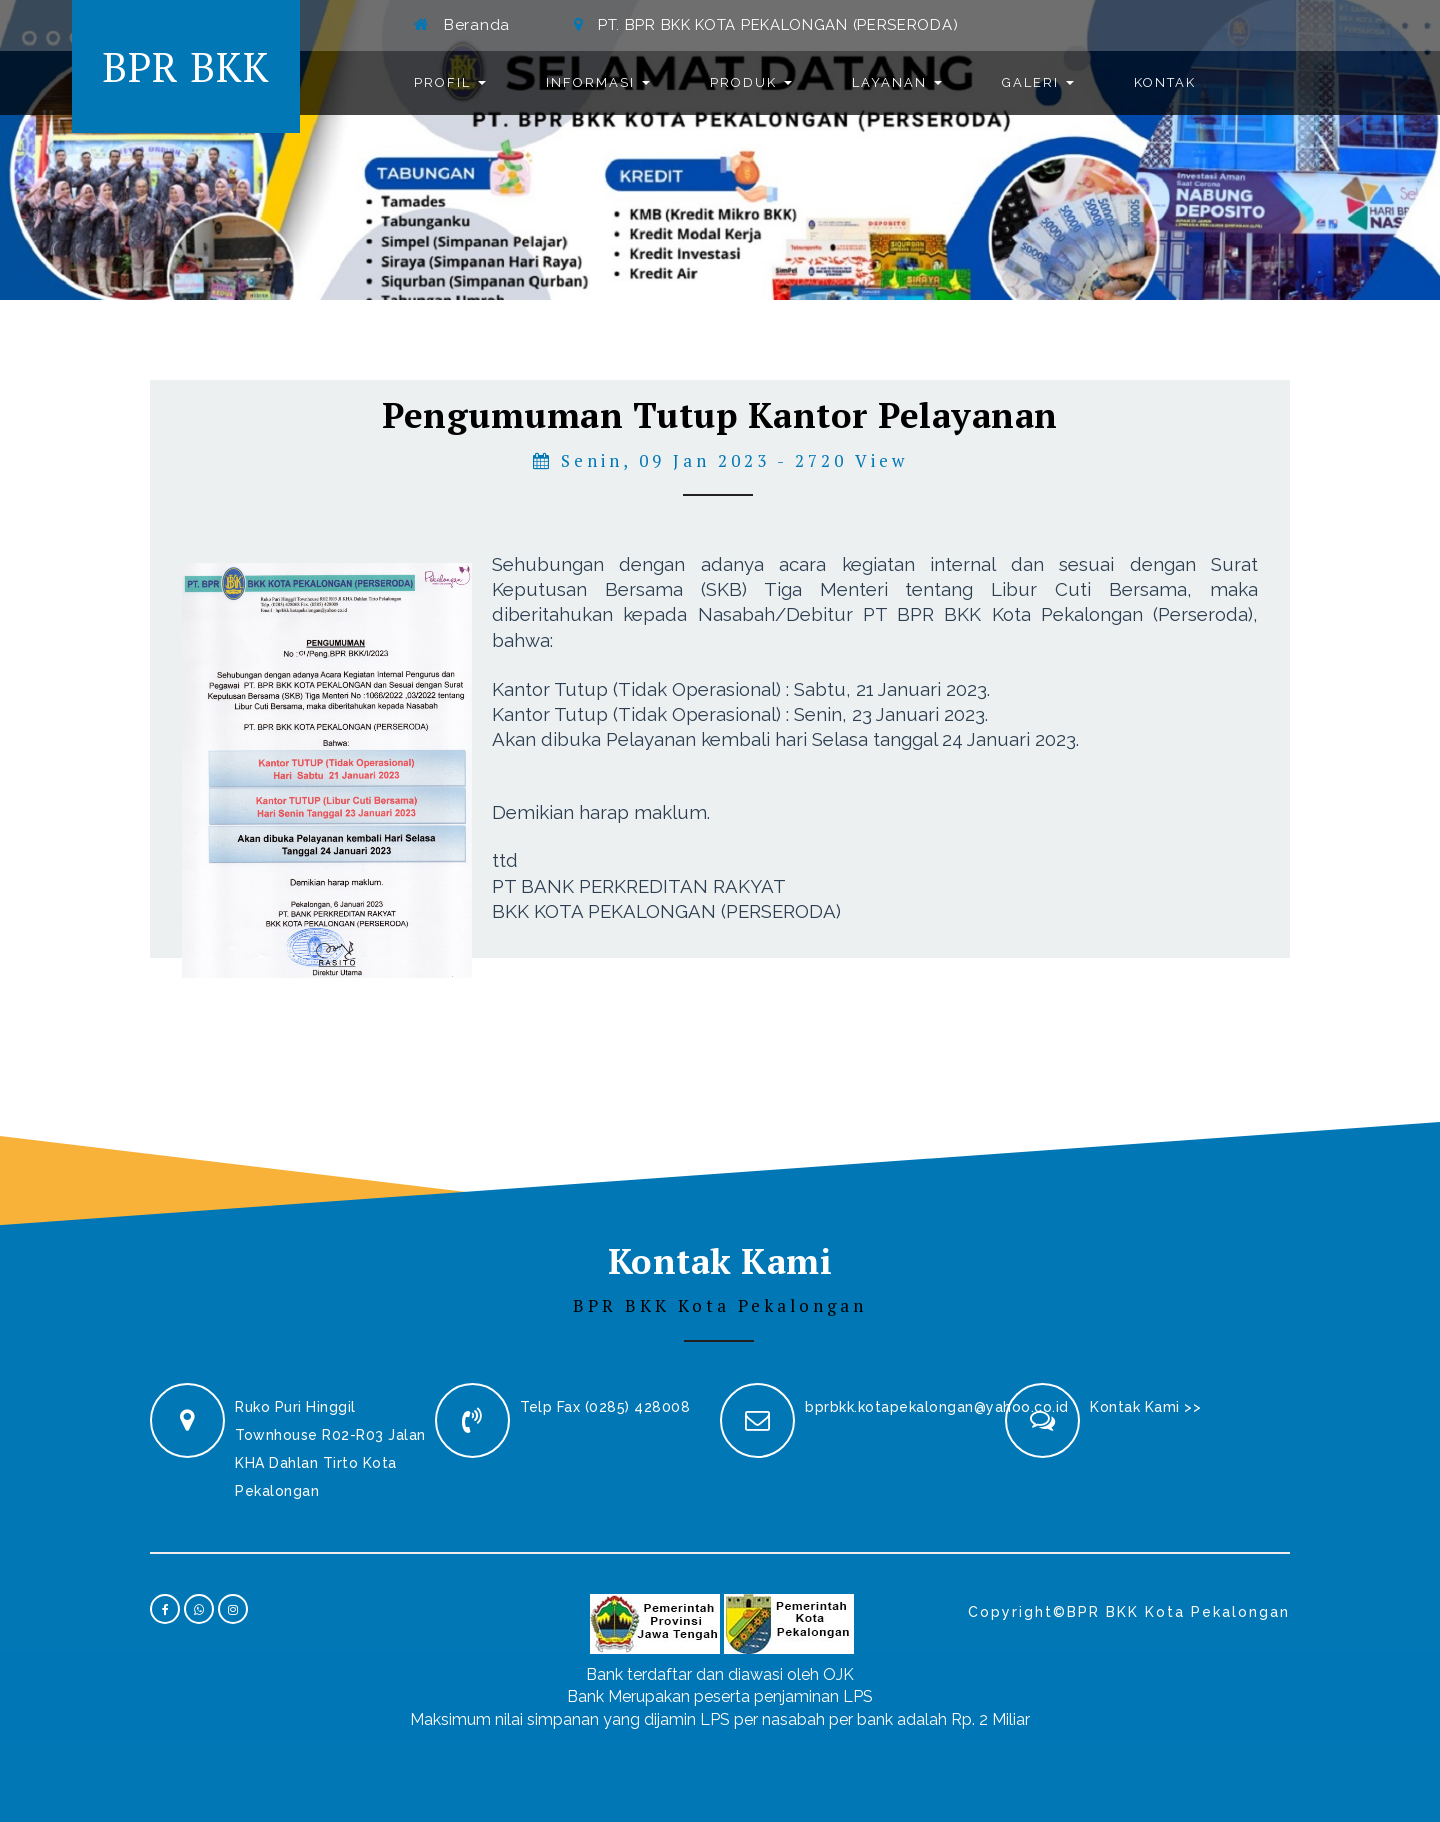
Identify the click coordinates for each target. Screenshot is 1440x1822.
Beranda (477, 25)
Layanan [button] (897, 82)
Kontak (1165, 82)
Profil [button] (450, 82)
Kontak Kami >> (1145, 1407)
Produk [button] (751, 82)
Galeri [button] (1038, 82)
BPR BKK (186, 66)
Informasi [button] (598, 82)
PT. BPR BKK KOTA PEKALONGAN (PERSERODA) (778, 25)
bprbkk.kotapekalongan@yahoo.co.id (937, 1407)
